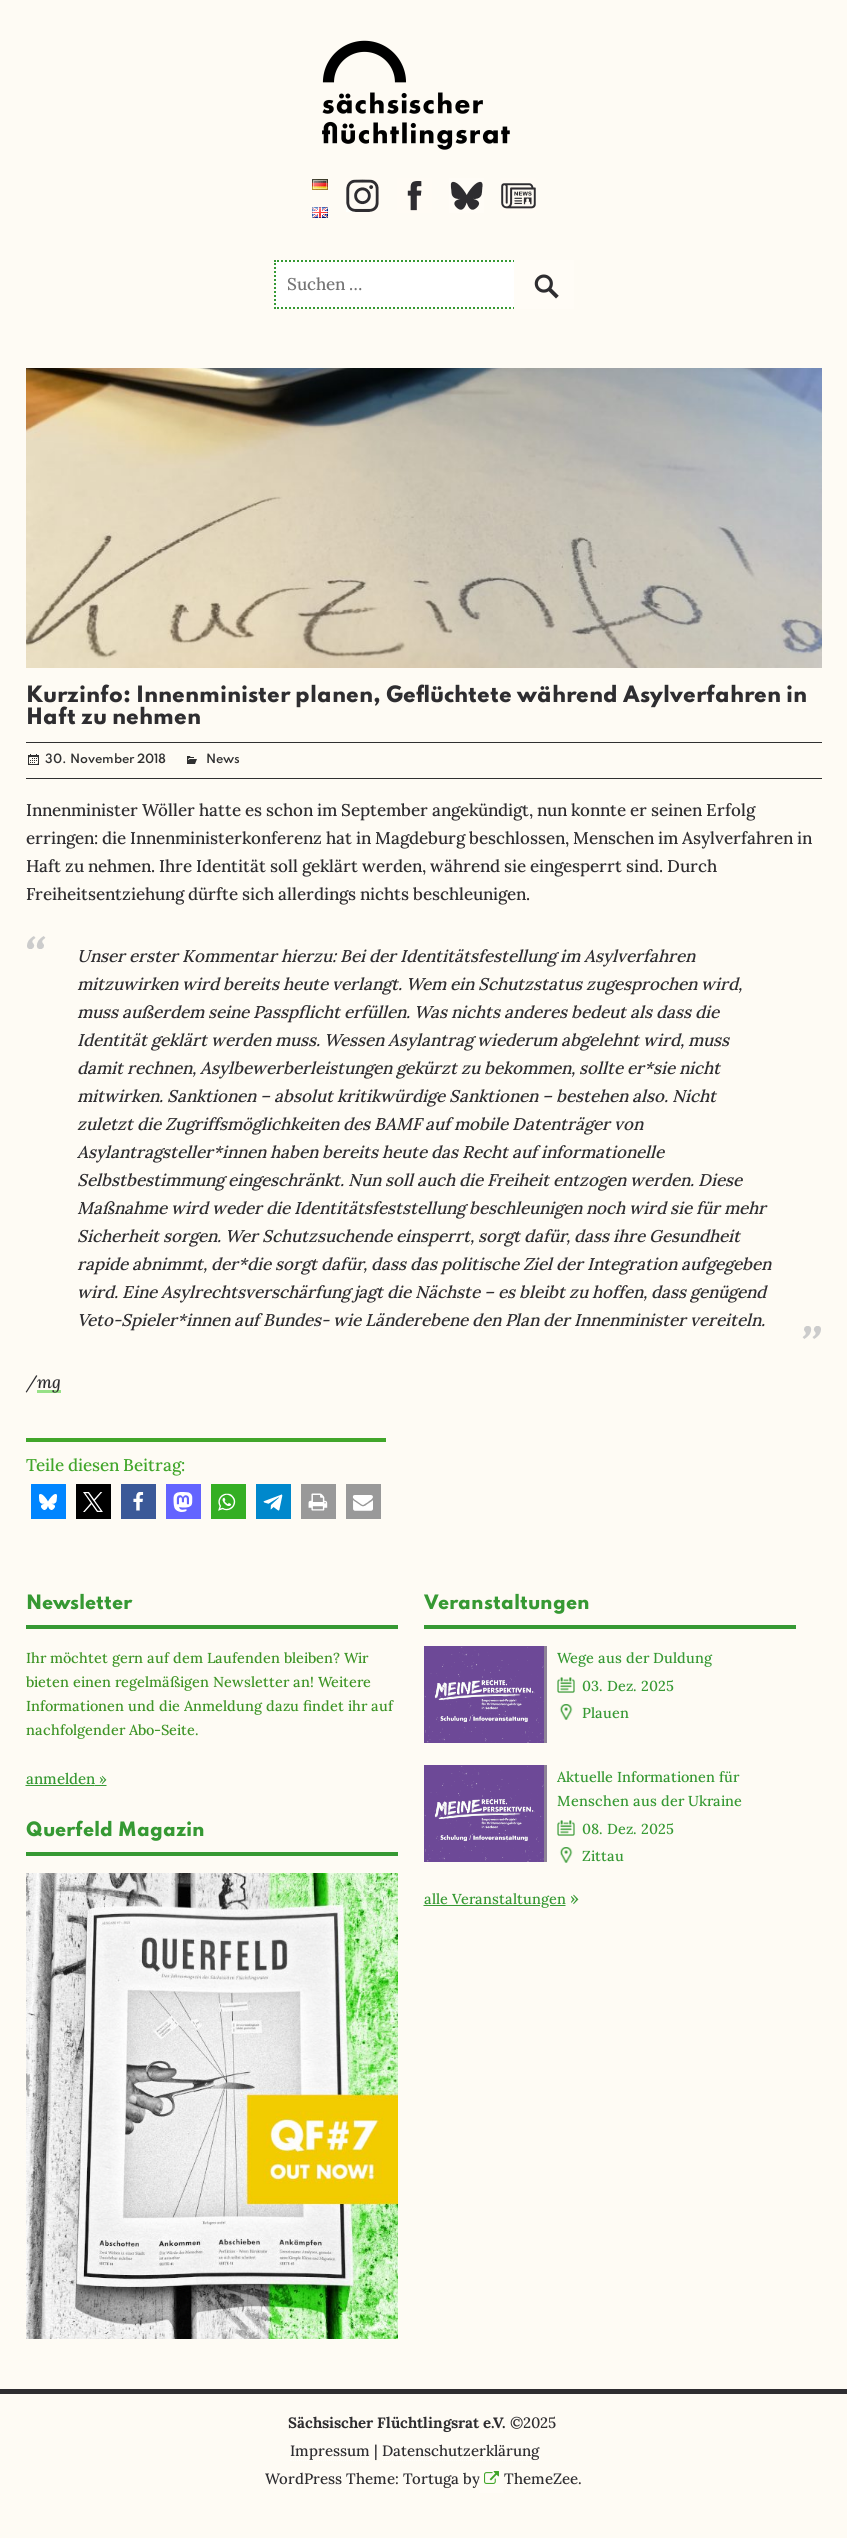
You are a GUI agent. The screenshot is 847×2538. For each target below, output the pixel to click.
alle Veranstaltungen (495, 1898)
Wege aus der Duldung (634, 1657)
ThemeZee (531, 2478)
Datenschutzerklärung (460, 2450)
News (223, 759)
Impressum (330, 2450)
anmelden (60, 1778)
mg (49, 1381)
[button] (48, 1501)
